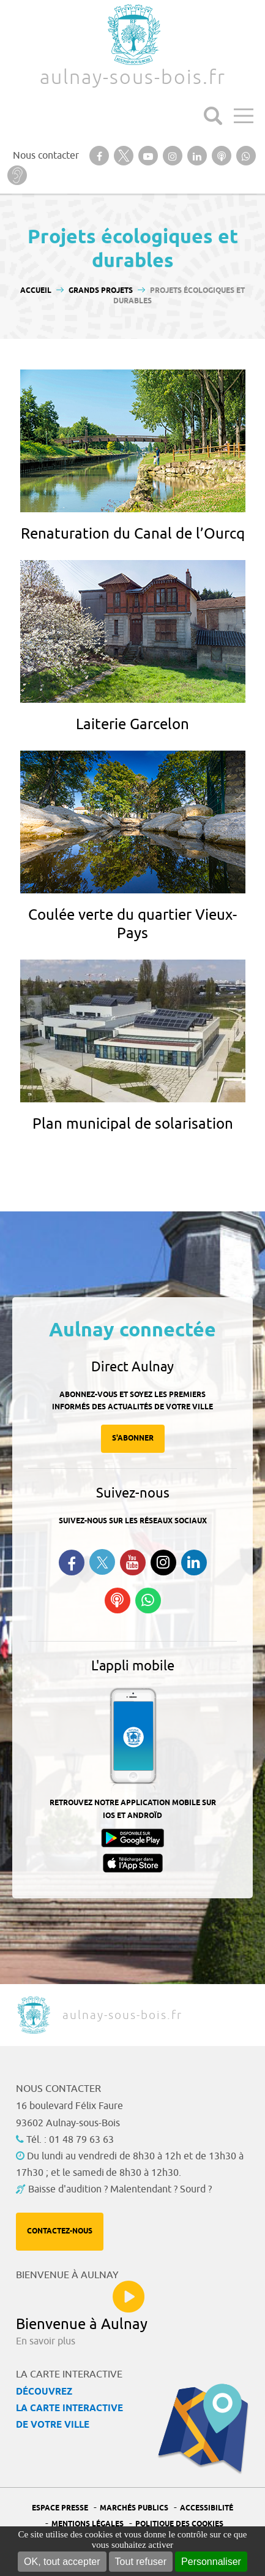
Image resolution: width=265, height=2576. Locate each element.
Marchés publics (134, 2508)
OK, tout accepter (62, 2561)
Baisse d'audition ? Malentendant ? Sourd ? (120, 2189)
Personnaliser (211, 2561)
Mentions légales (87, 2524)
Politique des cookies (179, 2524)
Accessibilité (206, 2508)
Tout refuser (140, 2561)
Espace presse (60, 2508)
